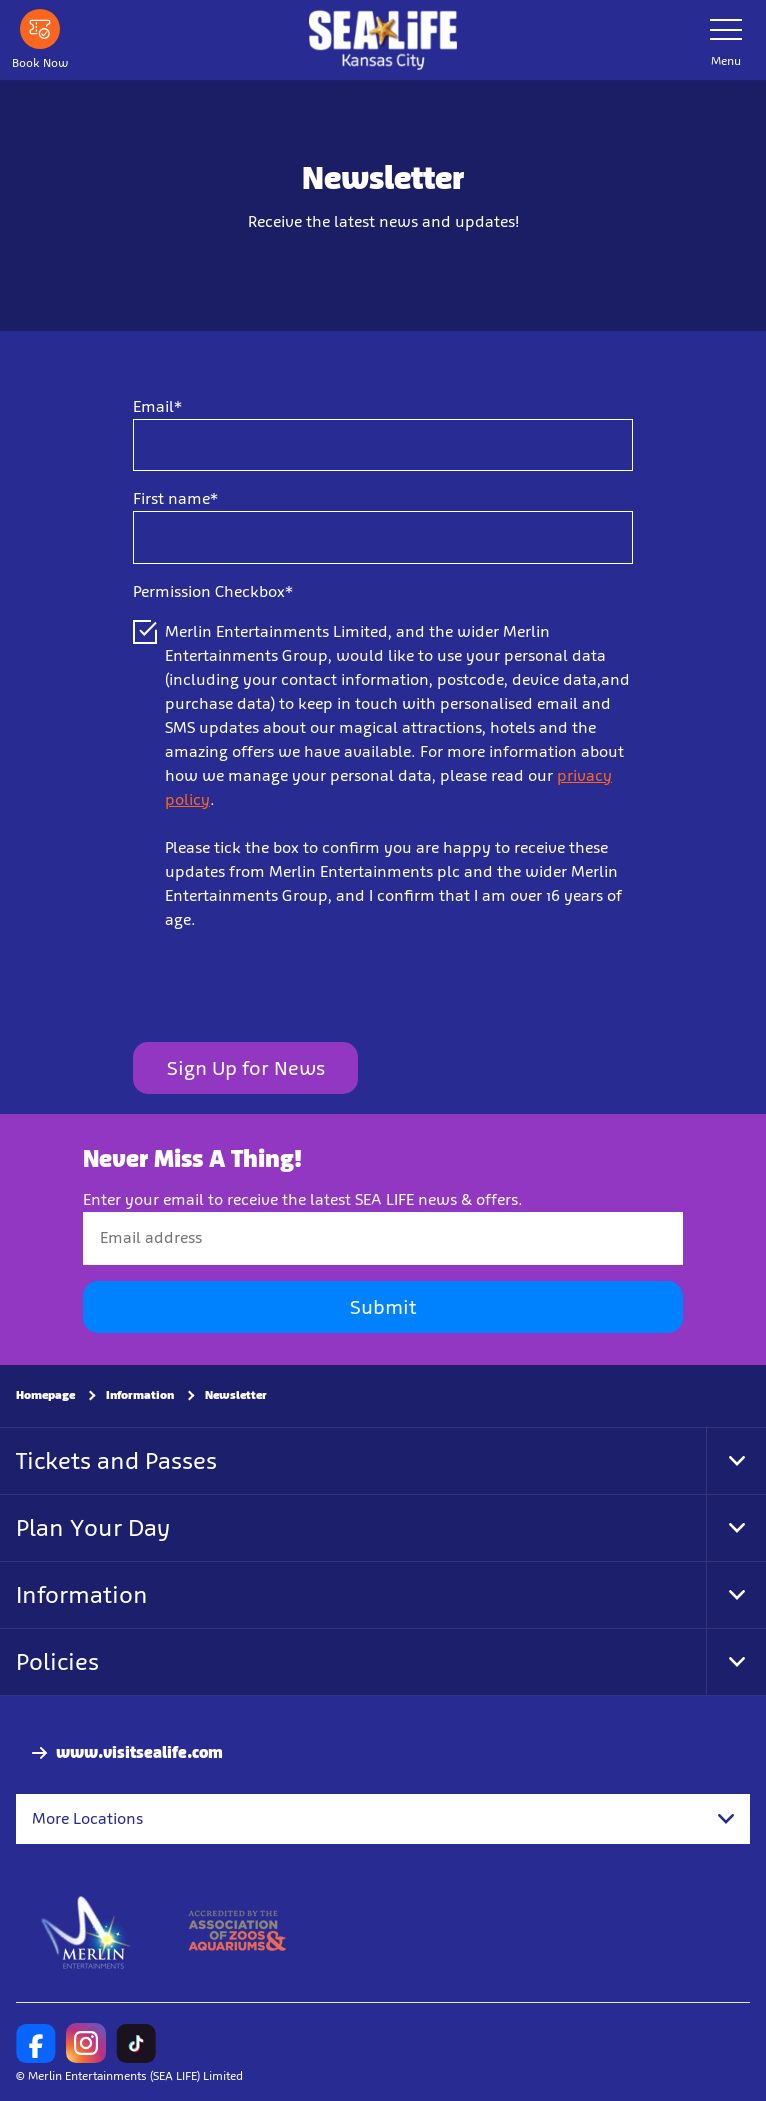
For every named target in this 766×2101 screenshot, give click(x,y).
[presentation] (285, 987)
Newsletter (236, 1395)
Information (140, 1395)
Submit (383, 1307)
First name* (175, 498)
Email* (157, 406)
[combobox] (383, 1819)
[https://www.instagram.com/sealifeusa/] (86, 2043)
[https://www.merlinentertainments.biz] (86, 1931)
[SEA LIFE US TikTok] (136, 2043)
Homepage (45, 1395)
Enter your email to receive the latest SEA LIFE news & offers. (303, 1199)
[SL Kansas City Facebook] (36, 2043)
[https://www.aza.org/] (237, 1931)
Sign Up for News (246, 1068)
